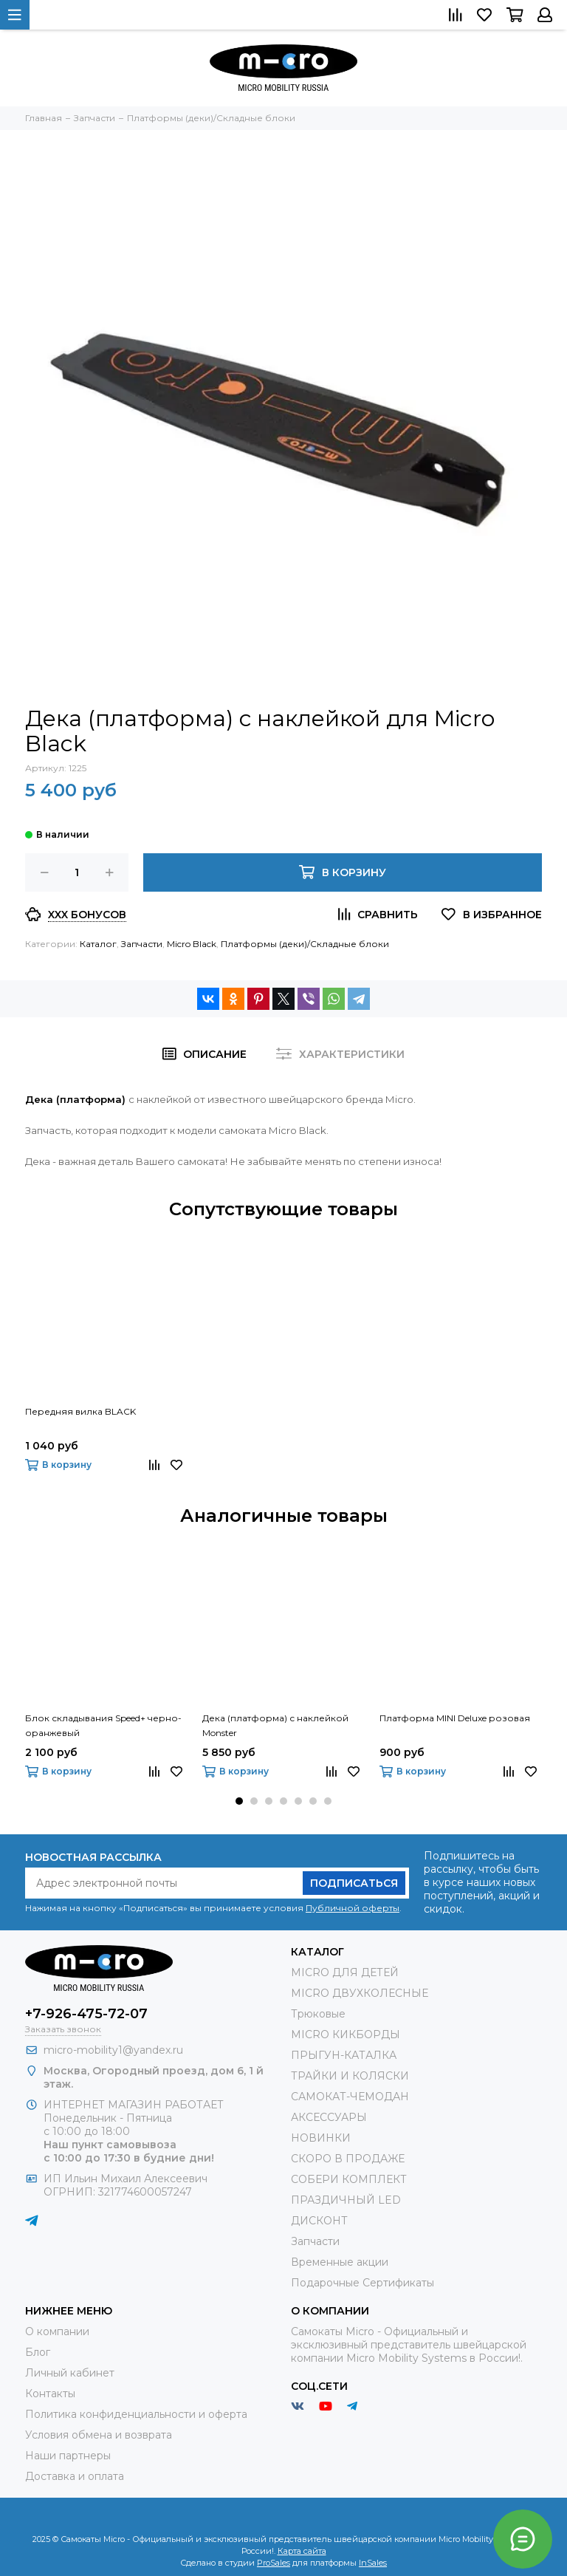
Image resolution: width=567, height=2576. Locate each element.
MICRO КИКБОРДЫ (345, 2034)
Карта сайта (302, 2551)
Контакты (50, 2393)
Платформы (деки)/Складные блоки (305, 943)
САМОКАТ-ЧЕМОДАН (350, 2096)
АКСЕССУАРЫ (329, 2117)
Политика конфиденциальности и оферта (136, 2414)
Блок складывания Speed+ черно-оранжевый (103, 1725)
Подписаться (354, 1883)
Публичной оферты (352, 1907)
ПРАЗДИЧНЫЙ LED (346, 2200)
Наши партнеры (68, 2455)
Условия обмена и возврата (98, 2435)
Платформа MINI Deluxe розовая (454, 1717)
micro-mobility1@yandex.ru (113, 2050)
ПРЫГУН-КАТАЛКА (343, 2055)
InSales (373, 2563)
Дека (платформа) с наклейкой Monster (275, 1725)
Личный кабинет (69, 2372)
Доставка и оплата (74, 2476)
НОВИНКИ (321, 2138)
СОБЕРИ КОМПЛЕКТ (349, 2179)
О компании (57, 2331)
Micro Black (191, 943)
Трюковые (318, 2013)
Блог (37, 2352)
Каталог (98, 943)
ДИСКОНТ (319, 2220)
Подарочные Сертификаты (362, 2282)
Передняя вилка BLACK (80, 1411)
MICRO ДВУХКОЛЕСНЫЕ (359, 1993)
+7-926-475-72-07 (86, 2014)
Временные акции (339, 2262)
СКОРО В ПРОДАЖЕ (348, 2158)
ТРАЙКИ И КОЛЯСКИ (350, 2076)
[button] (239, 1801)
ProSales (273, 2563)
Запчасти (141, 943)
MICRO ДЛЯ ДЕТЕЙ (345, 1972)
